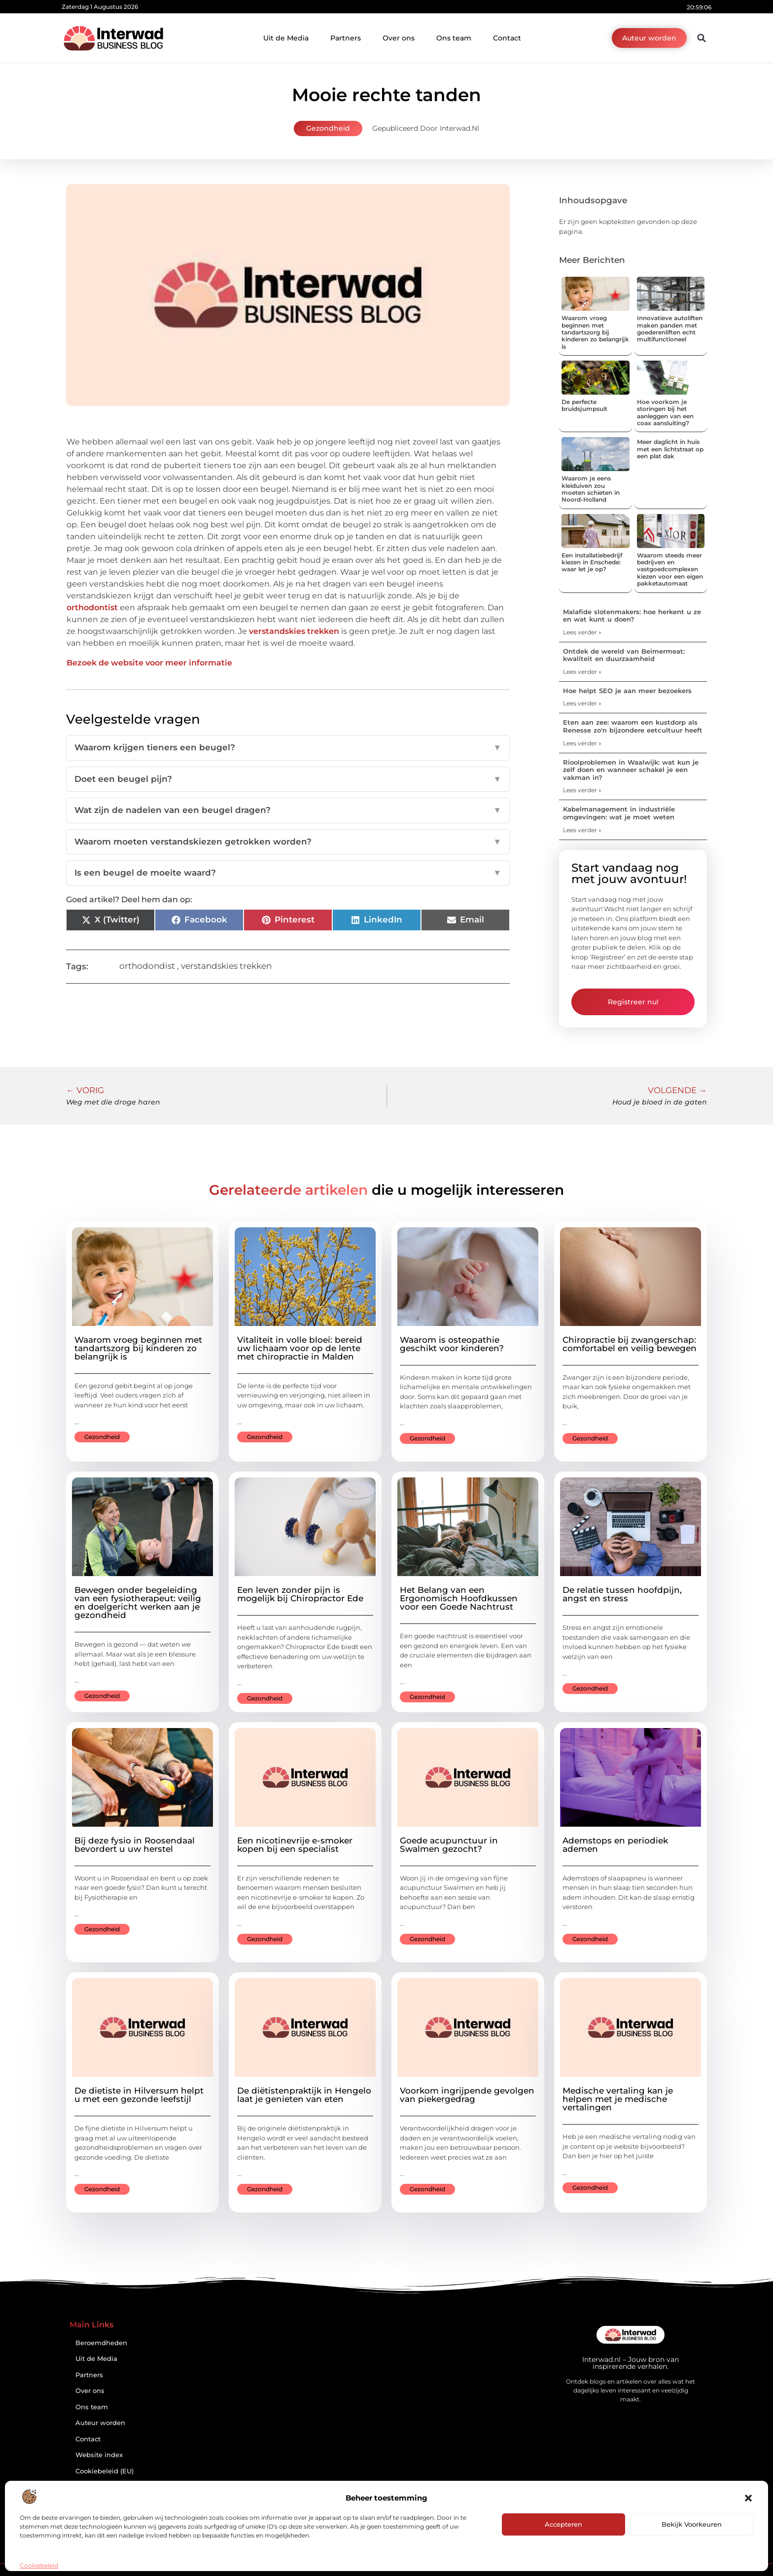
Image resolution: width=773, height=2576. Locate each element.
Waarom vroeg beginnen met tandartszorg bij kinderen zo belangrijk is (595, 332)
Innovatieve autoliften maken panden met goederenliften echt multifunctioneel (670, 328)
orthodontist (92, 607)
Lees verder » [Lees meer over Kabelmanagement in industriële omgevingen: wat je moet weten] (582, 830)
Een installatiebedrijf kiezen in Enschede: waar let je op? (592, 562)
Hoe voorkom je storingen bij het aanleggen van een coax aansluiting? (665, 412)
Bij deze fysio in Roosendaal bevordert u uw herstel (134, 1845)
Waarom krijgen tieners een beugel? (287, 747)
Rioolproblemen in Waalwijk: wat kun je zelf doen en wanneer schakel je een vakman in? (631, 769)
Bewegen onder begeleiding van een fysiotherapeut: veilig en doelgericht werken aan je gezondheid (137, 1602)
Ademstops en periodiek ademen (615, 1845)
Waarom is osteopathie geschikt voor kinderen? (452, 1344)
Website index (99, 2455)
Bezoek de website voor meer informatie (149, 662)
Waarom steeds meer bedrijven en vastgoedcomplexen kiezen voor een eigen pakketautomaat (670, 570)
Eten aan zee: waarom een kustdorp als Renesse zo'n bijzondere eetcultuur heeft (633, 726)
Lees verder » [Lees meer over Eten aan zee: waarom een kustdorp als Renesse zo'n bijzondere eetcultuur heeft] (582, 743)
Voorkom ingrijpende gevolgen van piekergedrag (467, 2095)
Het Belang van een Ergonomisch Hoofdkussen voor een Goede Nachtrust (459, 1598)
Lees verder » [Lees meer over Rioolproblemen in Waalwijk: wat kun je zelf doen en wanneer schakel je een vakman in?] (582, 790)
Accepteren (563, 2524)
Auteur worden (100, 2423)
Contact (507, 38)
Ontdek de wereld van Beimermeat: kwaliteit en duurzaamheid (624, 655)
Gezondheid (328, 128)
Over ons (399, 38)
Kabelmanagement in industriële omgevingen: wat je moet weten (619, 813)
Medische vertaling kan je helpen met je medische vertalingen (617, 2099)
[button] (748, 2498)
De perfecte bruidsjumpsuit (584, 405)
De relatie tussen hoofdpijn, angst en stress (622, 1594)
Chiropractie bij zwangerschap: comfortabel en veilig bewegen (629, 1344)
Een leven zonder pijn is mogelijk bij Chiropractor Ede (300, 1594)
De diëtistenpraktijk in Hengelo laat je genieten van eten (304, 2095)
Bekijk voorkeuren (692, 2524)
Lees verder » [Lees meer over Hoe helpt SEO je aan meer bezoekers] (582, 703)
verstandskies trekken (294, 631)
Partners (345, 38)
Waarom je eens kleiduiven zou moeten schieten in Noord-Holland (591, 489)
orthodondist (147, 966)
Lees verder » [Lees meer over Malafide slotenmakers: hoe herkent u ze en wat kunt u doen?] (582, 632)
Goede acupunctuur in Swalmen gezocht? (449, 1845)
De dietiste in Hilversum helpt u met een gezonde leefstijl (139, 2095)
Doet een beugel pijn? (287, 779)
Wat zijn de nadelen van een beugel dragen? (287, 810)
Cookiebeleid (39, 2565)
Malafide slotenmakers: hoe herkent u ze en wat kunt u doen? (632, 616)
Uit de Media (286, 38)
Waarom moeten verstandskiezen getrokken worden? (287, 842)
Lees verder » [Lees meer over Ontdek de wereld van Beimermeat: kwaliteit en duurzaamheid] (582, 671)
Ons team (453, 38)
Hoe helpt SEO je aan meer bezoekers (627, 691)
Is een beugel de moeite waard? (287, 873)
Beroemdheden (101, 2343)
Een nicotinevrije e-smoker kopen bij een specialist (294, 1845)
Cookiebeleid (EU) (104, 2471)
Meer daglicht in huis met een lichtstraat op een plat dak (670, 449)
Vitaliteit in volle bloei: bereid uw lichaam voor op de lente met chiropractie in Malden (299, 1348)
